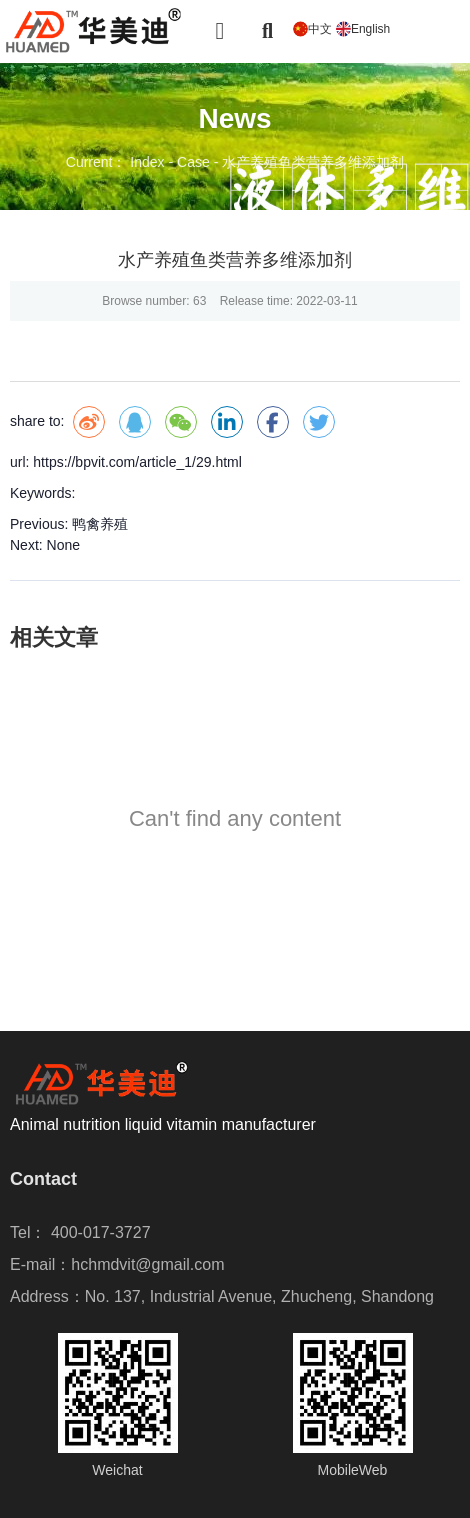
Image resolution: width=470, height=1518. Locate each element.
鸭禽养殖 (100, 524)
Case (193, 162)
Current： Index (117, 162)
